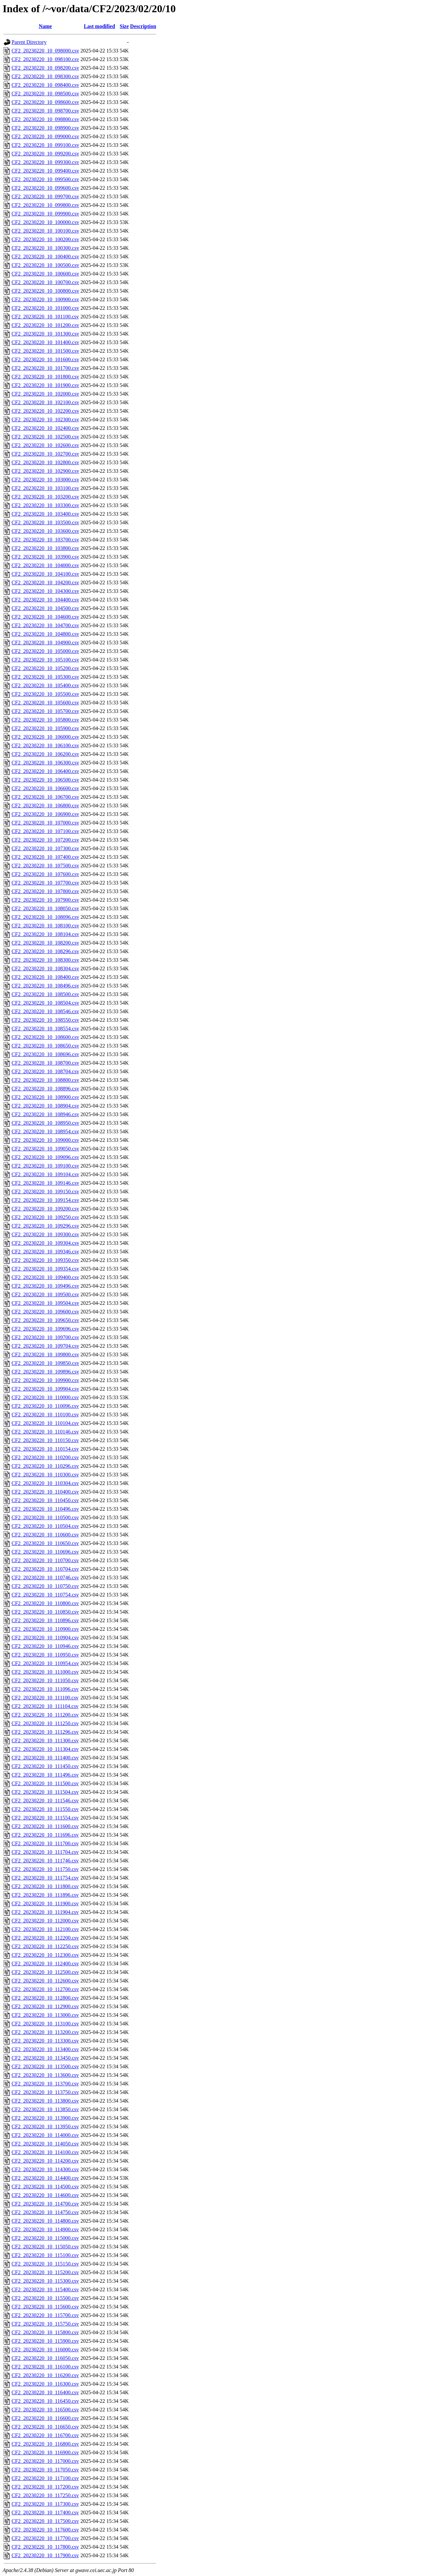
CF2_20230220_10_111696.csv (45, 1835)
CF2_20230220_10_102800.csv (45, 462)
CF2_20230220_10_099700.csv (45, 196)
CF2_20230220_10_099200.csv (45, 153)
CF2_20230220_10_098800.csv (45, 119)
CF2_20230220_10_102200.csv (45, 411)
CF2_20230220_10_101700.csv (45, 368)
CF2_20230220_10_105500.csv (45, 694)
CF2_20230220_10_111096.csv (45, 1689)
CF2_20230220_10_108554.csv (45, 1028)
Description (143, 26)
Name (45, 26)
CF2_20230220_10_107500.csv (45, 865)
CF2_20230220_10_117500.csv (45, 2521)
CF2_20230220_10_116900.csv (45, 2452)
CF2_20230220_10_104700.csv (45, 625)
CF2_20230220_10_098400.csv (45, 85)
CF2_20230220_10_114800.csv (45, 2221)
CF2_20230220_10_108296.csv (45, 951)
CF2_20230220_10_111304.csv (45, 1749)
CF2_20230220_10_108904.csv (45, 1106)
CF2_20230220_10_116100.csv (45, 2366)
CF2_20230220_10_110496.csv (45, 1509)
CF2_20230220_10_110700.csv (45, 1560)
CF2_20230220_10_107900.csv (45, 900)
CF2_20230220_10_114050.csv (45, 2143)
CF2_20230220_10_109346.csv (45, 1251)
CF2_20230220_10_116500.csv (45, 2409)
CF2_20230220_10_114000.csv (45, 2135)
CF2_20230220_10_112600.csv (45, 1980)
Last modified (99, 26)
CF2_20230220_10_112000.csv (45, 1920)
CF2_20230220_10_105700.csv (45, 711)
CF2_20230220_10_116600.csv (45, 2418)
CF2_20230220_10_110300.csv (45, 1474)
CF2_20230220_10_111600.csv (45, 1826)
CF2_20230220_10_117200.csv (45, 2487)
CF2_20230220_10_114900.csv (45, 2229)
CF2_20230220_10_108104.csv (45, 934)
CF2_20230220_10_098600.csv (45, 102)
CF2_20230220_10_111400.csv (45, 1757)
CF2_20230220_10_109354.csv (45, 1269)
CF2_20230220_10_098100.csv (45, 59)
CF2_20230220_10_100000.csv (45, 222)
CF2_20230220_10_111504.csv (45, 1792)
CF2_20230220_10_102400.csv (45, 428)
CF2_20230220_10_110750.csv (45, 1586)
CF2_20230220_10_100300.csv (45, 248)
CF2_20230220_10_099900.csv (45, 213)
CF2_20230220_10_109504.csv (45, 1303)
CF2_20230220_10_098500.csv (45, 93)
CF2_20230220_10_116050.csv (45, 2358)
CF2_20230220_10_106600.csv (45, 788)
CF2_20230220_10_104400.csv (45, 599)
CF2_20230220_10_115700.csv (45, 2315)
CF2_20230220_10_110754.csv (45, 1594)
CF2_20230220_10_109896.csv (45, 1371)
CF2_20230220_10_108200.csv (45, 943)
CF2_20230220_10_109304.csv (45, 1243)
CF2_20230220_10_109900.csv (45, 1380)
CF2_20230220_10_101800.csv (45, 376)
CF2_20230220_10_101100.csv (45, 316)
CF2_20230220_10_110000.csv (45, 1397)
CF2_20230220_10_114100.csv (45, 2152)
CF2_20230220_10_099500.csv (45, 179)
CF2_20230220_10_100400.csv (45, 256)
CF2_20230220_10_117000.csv (45, 2461)
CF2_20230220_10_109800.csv (45, 1354)
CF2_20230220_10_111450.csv (45, 1766)
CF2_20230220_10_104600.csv (45, 617)
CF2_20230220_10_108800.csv (45, 1080)
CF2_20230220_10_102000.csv (45, 394)
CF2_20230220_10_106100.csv (45, 745)
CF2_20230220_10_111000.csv (45, 1672)
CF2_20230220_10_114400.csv (45, 2178)
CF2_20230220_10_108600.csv (45, 1037)
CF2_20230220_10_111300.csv (45, 1740)
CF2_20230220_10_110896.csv (45, 1620)
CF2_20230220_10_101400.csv (45, 342)
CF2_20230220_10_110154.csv (45, 1449)
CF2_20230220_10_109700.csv (45, 1337)
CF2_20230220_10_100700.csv (45, 282)
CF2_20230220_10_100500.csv (45, 265)
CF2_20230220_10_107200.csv (45, 840)
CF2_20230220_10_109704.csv (45, 1346)
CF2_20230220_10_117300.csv (45, 2504)
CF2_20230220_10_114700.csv (45, 2203)
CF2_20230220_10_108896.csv (45, 1088)
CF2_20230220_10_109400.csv (45, 1277)
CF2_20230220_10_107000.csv (45, 822)
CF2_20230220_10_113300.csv (45, 2041)
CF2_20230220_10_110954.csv (45, 1663)
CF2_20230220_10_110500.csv (45, 1517)
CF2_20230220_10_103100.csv (45, 488)
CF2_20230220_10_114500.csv (45, 2186)
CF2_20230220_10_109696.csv (45, 1329)
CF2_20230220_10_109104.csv (45, 1174)
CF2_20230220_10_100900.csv (45, 299)
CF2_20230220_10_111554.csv (45, 1817)
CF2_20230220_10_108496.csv (45, 985)
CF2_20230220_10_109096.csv (45, 1157)
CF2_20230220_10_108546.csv (45, 1011)
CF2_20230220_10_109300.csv (45, 1234)
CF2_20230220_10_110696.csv (45, 1552)
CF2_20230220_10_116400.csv (45, 2392)
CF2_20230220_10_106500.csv (45, 780)
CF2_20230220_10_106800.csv (45, 805)
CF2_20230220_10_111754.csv (45, 1878)
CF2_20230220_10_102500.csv (45, 436)
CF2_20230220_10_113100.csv (45, 2023)
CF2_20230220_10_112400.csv (45, 1963)
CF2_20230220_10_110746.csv (45, 1577)
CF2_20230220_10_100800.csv (45, 291)
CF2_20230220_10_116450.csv (45, 2401)
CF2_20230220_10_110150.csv (45, 1440)
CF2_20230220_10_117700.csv (45, 2538)
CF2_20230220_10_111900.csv (45, 1903)
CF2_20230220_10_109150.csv (45, 1191)
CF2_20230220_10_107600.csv (45, 874)
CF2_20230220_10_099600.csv (45, 188)
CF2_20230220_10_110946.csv (45, 1646)
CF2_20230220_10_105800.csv (45, 720)
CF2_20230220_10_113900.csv (45, 2118)
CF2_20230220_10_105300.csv (45, 677)
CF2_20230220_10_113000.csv (45, 2015)
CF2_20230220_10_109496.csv (45, 1286)
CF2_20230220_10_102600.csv (45, 445)
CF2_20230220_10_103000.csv (45, 479)
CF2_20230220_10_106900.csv (45, 814)
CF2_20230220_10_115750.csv (45, 2324)
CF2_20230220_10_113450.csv (45, 2058)
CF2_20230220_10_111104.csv (45, 1706)
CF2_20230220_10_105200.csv (45, 668)
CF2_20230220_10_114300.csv (45, 2169)
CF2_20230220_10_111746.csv (45, 1860)
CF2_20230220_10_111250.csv (45, 1723)
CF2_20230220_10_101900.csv (45, 385)
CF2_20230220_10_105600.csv (45, 702)
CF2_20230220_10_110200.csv (45, 1457)
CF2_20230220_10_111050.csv (45, 1680)
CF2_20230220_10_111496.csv (45, 1775)
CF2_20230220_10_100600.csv (45, 273)
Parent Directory (29, 42)
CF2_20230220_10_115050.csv (45, 2246)
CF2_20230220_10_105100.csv (45, 659)
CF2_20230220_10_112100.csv (45, 1929)
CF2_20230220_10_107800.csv (45, 891)
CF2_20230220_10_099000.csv (45, 136)
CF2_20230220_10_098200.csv (45, 68)
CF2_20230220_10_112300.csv (45, 1955)
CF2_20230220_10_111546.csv (45, 1800)
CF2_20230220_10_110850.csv (45, 1612)
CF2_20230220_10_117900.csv (45, 2555)
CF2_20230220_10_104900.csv (45, 642)
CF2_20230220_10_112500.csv (45, 1972)
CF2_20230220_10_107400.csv (45, 857)
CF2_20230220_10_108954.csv (45, 1131)
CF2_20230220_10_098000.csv (45, 50)
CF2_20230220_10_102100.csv (45, 402)
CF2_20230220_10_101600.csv (45, 359)
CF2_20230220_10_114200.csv (45, 2161)
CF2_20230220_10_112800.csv (45, 1998)
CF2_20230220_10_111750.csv (45, 1869)
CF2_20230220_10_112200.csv (45, 1938)
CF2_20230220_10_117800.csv (45, 2547)
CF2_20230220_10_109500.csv (45, 1294)
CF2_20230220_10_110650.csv (45, 1543)
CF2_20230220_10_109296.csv (45, 1226)
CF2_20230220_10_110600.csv (45, 1534)
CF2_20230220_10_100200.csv (45, 239)
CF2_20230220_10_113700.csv (45, 2083)
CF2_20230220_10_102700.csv (45, 454)
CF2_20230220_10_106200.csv (45, 754)
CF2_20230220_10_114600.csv (45, 2195)
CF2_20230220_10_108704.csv (45, 1071)
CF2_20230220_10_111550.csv (45, 1809)
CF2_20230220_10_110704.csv (45, 1569)
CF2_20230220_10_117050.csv (45, 2469)
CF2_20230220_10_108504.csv (45, 1003)
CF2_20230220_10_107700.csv (45, 883)
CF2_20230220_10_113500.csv (45, 2066)
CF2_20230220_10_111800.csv (45, 1886)
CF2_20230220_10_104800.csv (45, 634)
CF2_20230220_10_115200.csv (45, 2272)
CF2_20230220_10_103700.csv (45, 539)
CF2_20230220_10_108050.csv (45, 908)
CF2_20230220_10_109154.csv (45, 1200)
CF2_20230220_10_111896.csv (45, 1895)
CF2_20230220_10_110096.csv (45, 1406)
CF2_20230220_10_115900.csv (45, 2341)
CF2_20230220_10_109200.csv (45, 1208)
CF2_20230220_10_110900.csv (45, 1629)
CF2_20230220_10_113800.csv (45, 2101)
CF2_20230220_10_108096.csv (45, 917)
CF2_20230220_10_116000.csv (45, 2349)
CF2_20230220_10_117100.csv (45, 2478)
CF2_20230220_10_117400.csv (45, 2512)
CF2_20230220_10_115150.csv (45, 2264)
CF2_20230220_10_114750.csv (45, 2212)
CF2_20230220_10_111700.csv (45, 1843)
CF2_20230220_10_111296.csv (45, 1732)
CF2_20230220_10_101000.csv (45, 308)
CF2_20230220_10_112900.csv (45, 2006)
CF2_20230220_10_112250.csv (45, 1946)
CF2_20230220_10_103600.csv (45, 531)
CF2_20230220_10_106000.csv (45, 737)
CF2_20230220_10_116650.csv (45, 2427)
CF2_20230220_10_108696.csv (45, 1054)
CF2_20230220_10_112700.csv (45, 1989)
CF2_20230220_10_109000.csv (45, 1140)
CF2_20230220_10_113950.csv (45, 2126)
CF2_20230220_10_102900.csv (45, 471)
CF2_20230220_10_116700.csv (45, 2435)
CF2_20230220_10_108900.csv (45, 1097)
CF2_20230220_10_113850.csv (45, 2109)
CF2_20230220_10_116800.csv (45, 2444)
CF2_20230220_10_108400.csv (45, 977)
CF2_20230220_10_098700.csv (45, 110)
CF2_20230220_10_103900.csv (45, 557)
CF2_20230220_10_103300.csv (45, 505)
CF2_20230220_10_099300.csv (45, 162)
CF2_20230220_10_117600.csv (45, 2529)
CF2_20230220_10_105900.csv (45, 728)
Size (124, 26)
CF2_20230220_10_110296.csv (45, 1466)
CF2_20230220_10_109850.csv (45, 1363)
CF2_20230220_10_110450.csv (45, 1500)
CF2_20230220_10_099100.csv (45, 145)
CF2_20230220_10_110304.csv (45, 1483)
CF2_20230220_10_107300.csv (45, 848)
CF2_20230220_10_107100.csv (45, 831)
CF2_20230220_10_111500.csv (45, 1783)
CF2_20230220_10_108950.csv (45, 1123)
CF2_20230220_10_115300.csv (45, 2281)
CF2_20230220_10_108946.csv (45, 1114)
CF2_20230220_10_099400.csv (45, 171)
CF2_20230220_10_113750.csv (45, 2092)
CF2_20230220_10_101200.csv (45, 325)
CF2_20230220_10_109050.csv (45, 1148)
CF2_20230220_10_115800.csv (45, 2332)
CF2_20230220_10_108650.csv (45, 1045)
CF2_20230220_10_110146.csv (45, 1431)
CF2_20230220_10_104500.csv (45, 608)
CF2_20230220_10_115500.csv (45, 2298)
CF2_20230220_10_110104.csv (45, 1423)
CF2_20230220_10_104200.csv (45, 582)
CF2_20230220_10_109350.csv (45, 1260)
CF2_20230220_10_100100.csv (45, 231)
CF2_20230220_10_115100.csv (45, 2255)
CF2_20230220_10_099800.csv (45, 205)
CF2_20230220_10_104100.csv (45, 574)
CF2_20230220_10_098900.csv (45, 128)
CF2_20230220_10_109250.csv (45, 1217)
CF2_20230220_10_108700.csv (45, 1063)
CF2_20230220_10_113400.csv (45, 2049)
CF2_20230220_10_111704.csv (45, 1852)
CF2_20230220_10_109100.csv (45, 1166)
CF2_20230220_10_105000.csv (45, 651)
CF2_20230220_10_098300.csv (45, 76)
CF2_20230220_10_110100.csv (45, 1414)
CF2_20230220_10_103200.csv (45, 496)
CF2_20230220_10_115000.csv (45, 2238)
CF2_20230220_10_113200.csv (45, 2032)
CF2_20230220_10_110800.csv (45, 1603)
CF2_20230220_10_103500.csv (45, 522)
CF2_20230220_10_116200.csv (45, 2375)
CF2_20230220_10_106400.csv (45, 771)
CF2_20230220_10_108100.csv (45, 925)
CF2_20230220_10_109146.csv (45, 1183)
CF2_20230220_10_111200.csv (45, 1715)
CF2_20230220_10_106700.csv (45, 797)
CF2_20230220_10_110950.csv (45, 1655)
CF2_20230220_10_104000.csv (45, 565)
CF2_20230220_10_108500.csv (45, 994)
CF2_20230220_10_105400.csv (45, 685)
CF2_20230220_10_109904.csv (45, 1389)
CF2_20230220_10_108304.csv (45, 968)
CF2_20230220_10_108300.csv (45, 960)
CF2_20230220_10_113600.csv (45, 2075)
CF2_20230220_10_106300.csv (45, 762)
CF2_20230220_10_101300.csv (45, 334)
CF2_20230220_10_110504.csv (45, 1526)
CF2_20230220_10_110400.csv (45, 1492)
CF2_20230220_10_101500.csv (45, 351)
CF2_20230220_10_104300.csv (45, 591)
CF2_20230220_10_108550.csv (45, 1020)
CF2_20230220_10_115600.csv (45, 2306)
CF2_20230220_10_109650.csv (45, 1320)
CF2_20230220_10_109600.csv (45, 1311)
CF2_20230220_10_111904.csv (45, 1912)
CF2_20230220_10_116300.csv (45, 2384)
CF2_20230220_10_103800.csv (45, 548)
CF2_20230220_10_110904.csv (45, 1637)
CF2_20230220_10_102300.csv (45, 419)
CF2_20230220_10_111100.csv (45, 1697)
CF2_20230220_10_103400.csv (45, 514)
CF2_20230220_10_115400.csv (45, 2289)
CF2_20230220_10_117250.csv (45, 2495)
